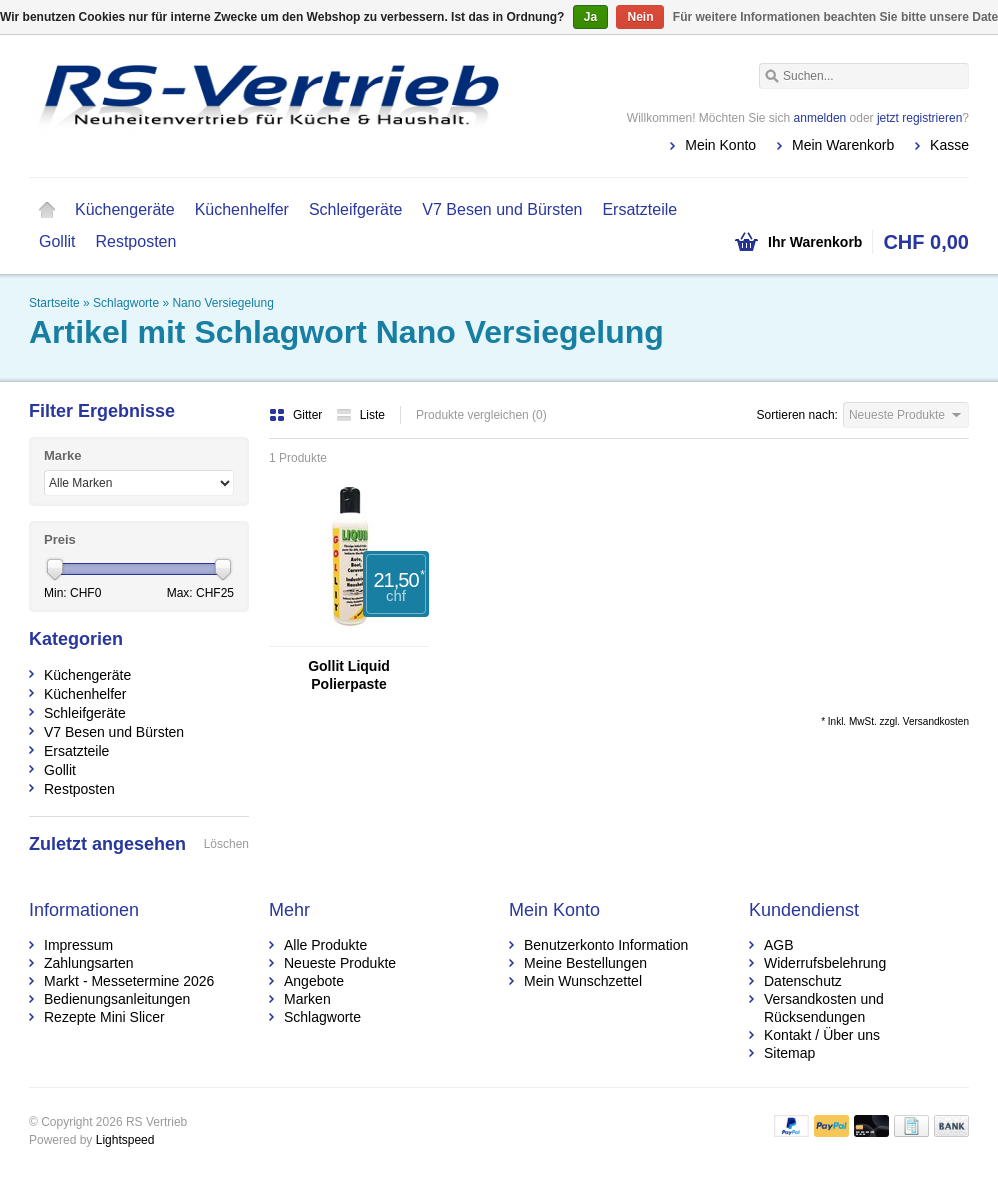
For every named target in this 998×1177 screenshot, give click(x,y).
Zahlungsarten (89, 963)
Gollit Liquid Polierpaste (349, 675)
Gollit (57, 241)
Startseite (47, 210)
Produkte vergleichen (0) (481, 415)
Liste (360, 415)
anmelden (820, 118)
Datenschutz (803, 981)
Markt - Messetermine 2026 (129, 981)
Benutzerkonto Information (606, 945)
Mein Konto (720, 145)
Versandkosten (936, 721)
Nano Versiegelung (222, 303)
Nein (640, 17)
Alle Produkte (325, 945)
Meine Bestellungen (585, 963)
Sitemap (789, 1053)
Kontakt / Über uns (822, 1035)
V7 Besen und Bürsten (502, 209)
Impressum (78, 945)
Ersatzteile (639, 209)
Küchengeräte (125, 209)
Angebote (314, 981)
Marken (307, 999)
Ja (590, 17)
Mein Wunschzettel (583, 981)
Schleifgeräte (355, 209)
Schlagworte (126, 303)
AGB (779, 945)
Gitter (297, 415)
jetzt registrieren (919, 118)
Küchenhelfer (242, 209)
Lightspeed (125, 1140)
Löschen (226, 844)
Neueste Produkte (340, 963)
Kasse (949, 145)
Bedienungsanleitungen (117, 999)
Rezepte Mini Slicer (104, 1017)
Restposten (135, 241)
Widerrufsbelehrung (825, 963)
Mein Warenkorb (843, 145)
